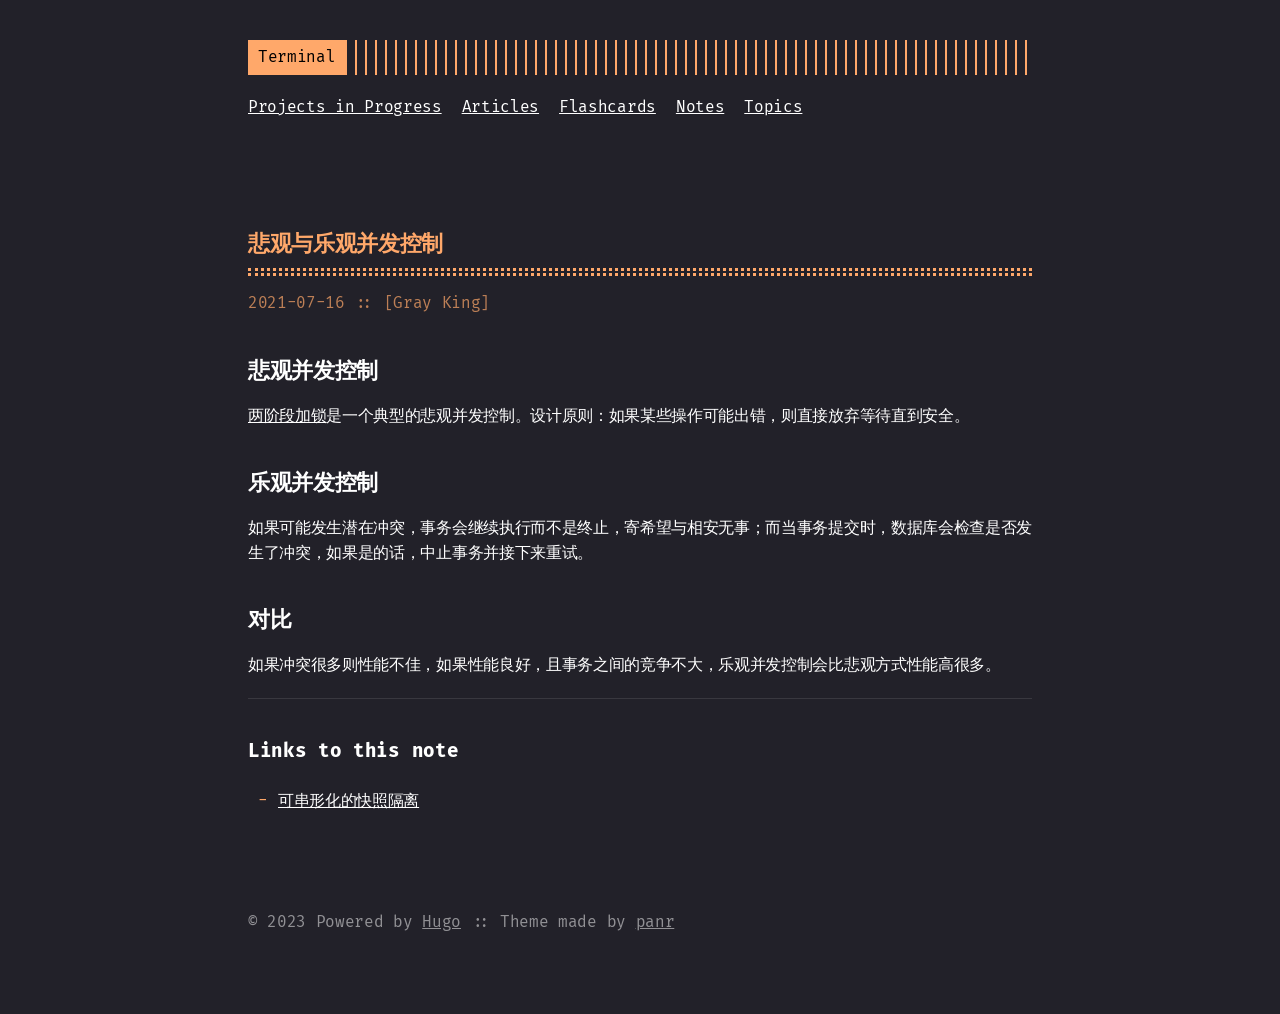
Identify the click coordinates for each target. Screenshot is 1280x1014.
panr (655, 921)
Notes (700, 106)
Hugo (441, 921)
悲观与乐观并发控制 (345, 243)
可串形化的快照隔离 (348, 800)
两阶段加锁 (287, 415)
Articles (500, 106)
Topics (773, 106)
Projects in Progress (345, 106)
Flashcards (607, 106)
